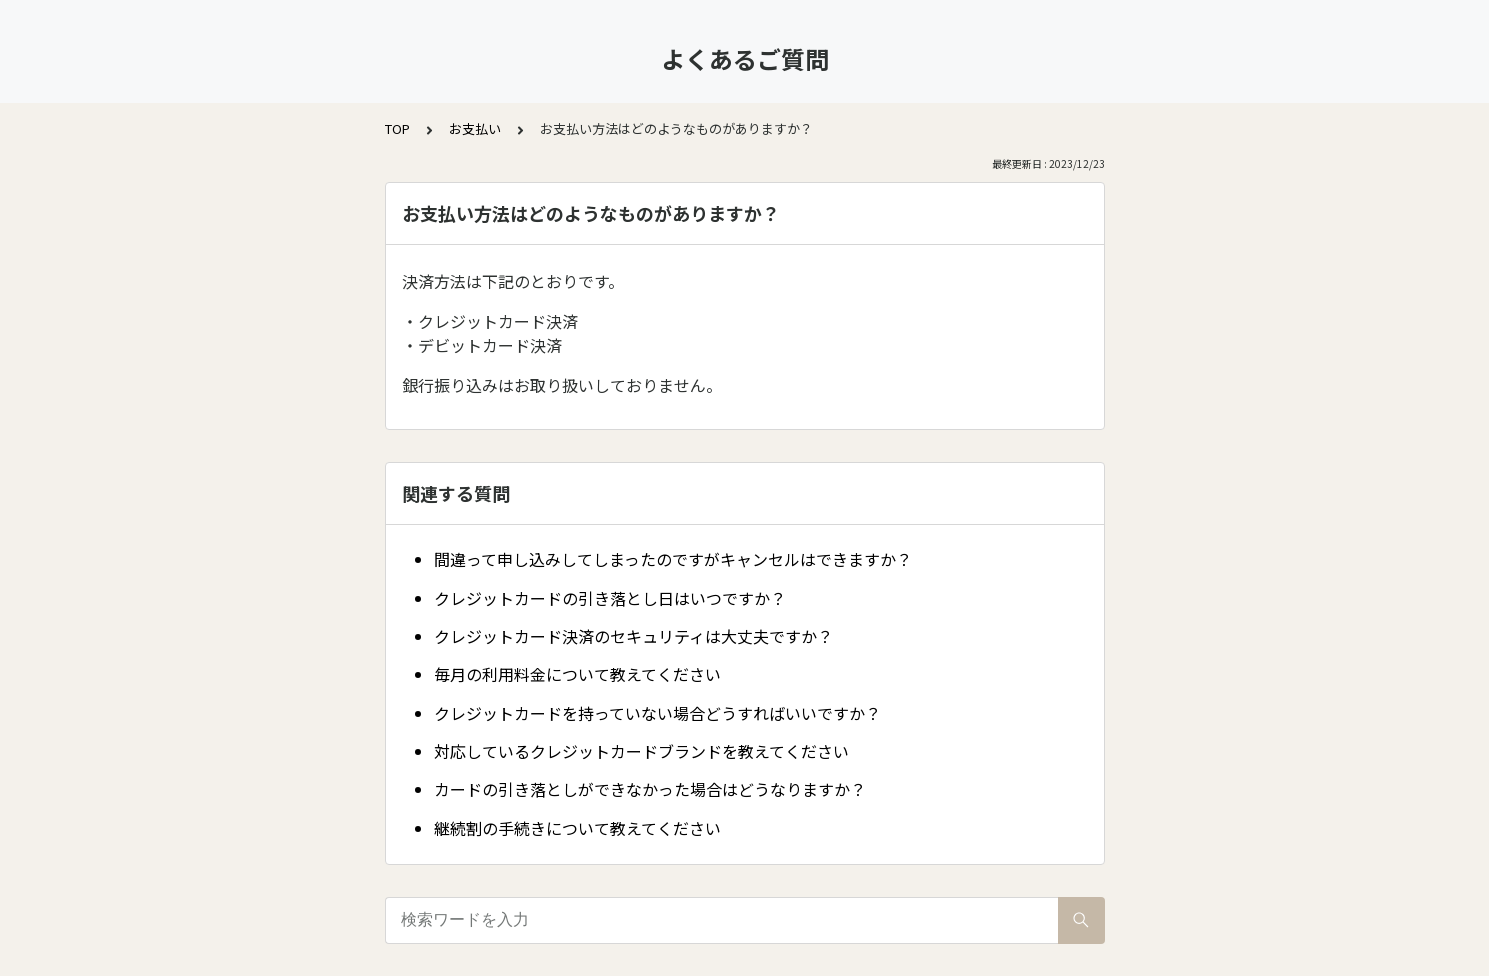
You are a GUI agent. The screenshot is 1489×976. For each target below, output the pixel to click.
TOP (397, 128)
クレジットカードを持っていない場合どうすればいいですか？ (657, 713)
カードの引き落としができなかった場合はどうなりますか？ (650, 789)
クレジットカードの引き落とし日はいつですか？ (610, 598)
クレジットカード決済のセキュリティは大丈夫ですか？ (633, 636)
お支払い (475, 128)
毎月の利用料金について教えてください (577, 674)
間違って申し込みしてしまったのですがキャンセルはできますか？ (673, 559)
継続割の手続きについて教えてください (577, 828)
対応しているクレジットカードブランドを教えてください (641, 751)
